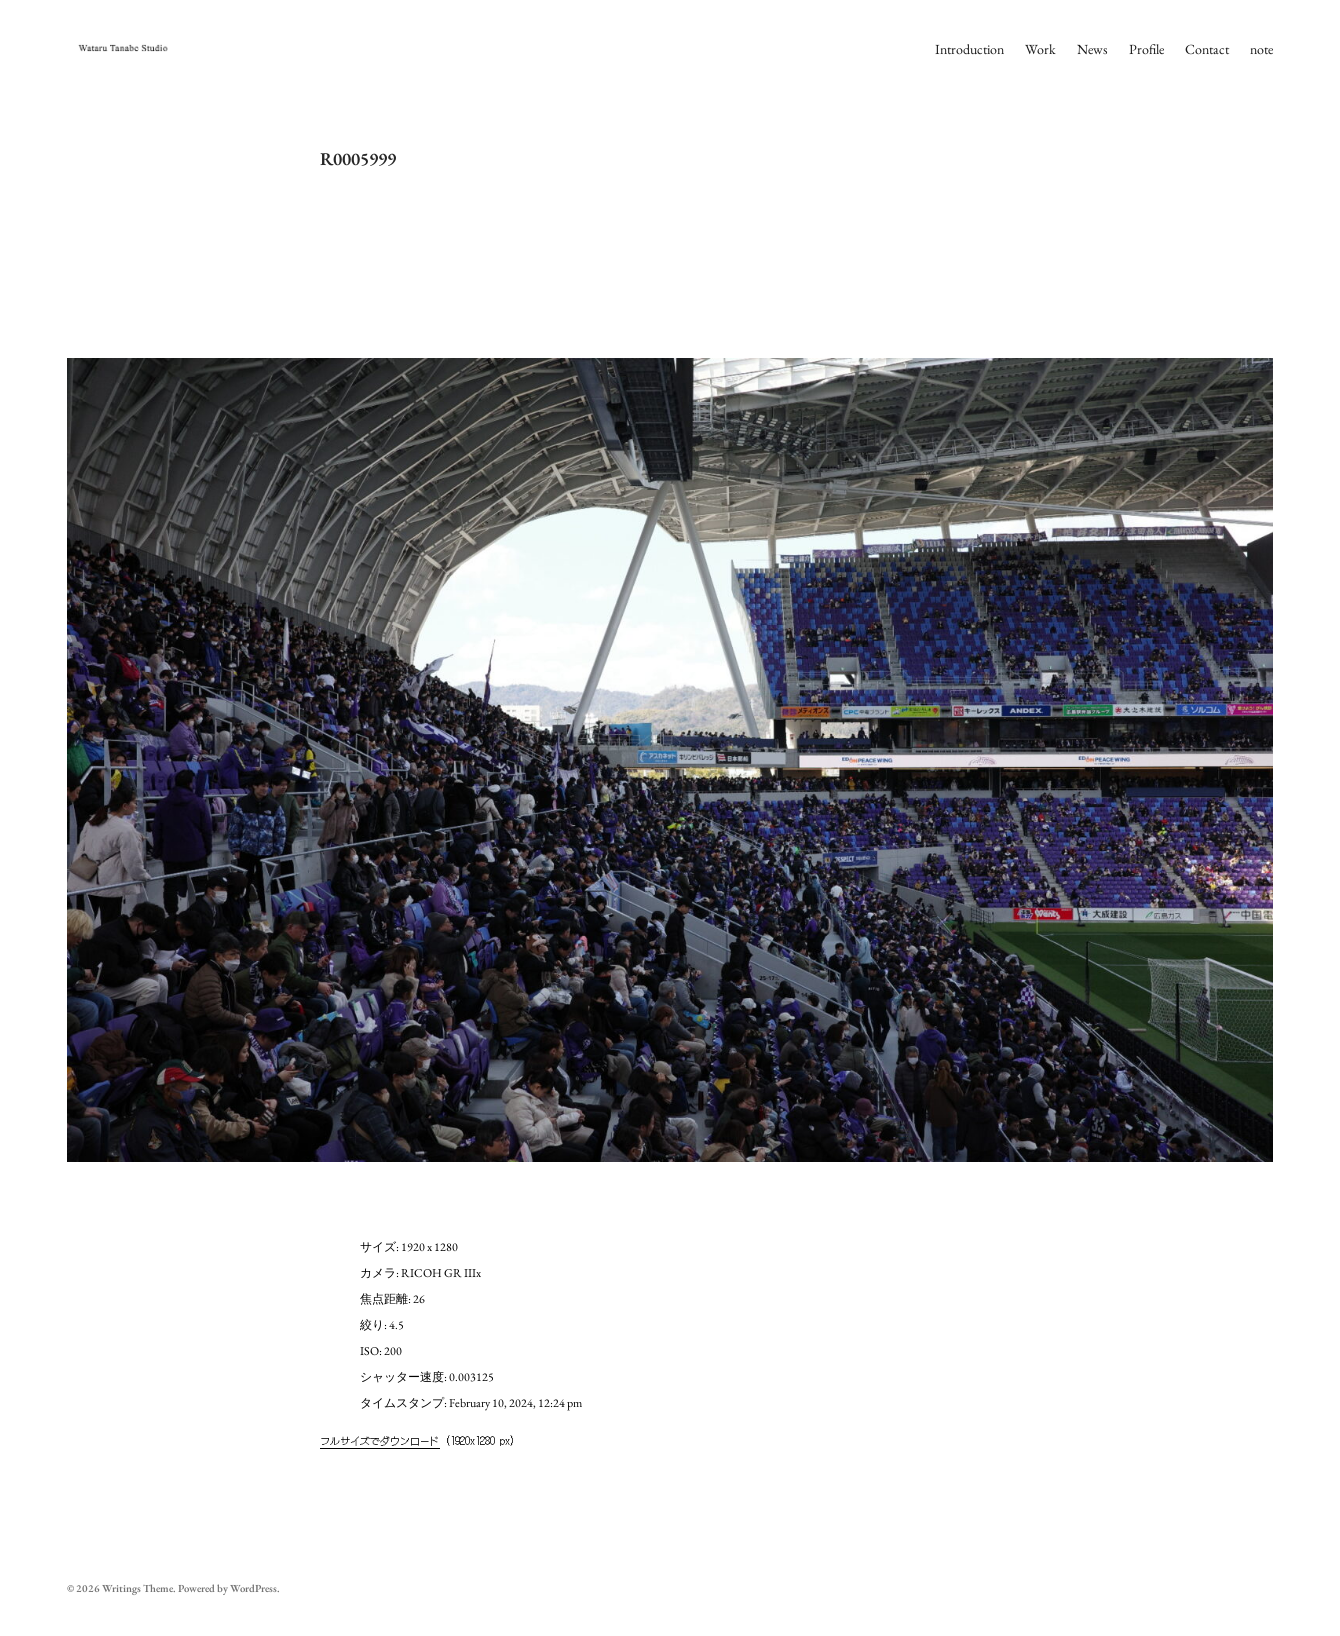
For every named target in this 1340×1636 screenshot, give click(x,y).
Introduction (969, 49)
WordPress (253, 1588)
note (1261, 49)
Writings (121, 1588)
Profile (1146, 49)
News (1092, 49)
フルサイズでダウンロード (380, 1440)
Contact (1207, 49)
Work (1040, 49)
